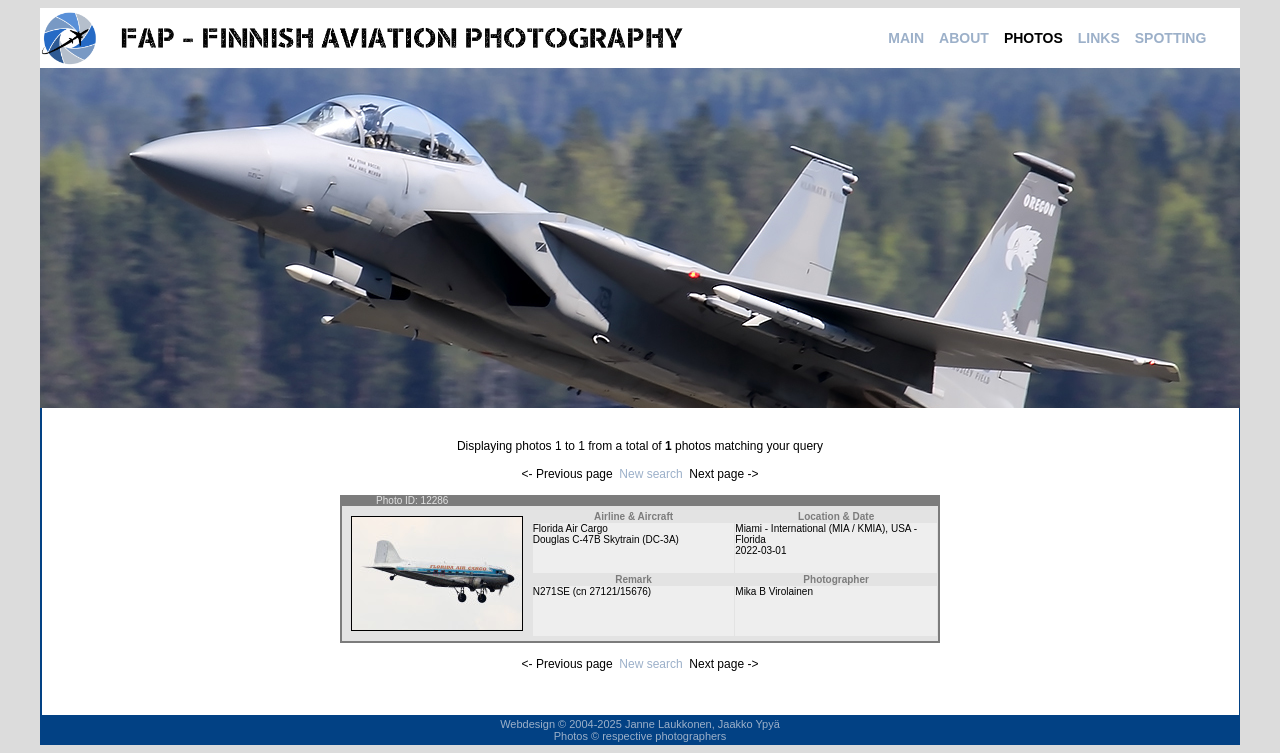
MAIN (906, 38)
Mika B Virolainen (774, 591)
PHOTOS (1033, 38)
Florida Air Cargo (570, 528)
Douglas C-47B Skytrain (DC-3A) (606, 539)
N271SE (551, 591)
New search (650, 474)
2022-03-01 (760, 550)
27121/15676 (618, 591)
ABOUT (964, 38)
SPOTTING (1171, 38)
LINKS (1099, 38)
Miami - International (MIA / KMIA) (810, 528)
